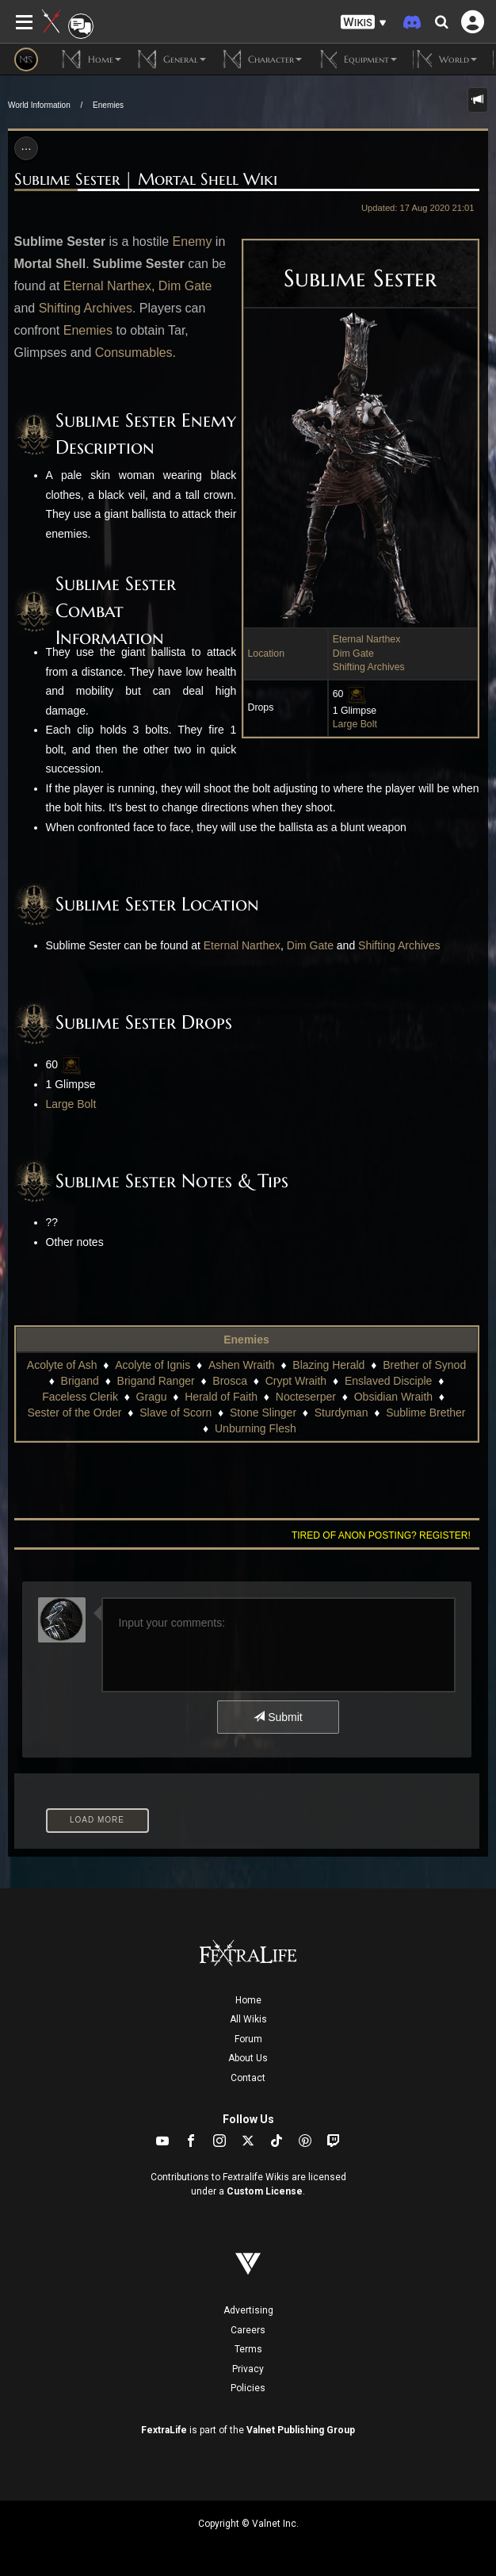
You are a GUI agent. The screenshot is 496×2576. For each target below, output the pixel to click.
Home (248, 2000)
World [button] (445, 59)
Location (266, 653)
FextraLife (164, 2430)
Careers (248, 2330)
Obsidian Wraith (393, 1396)
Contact (248, 2077)
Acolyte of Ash (62, 1365)
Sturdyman (341, 1412)
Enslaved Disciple (389, 1380)
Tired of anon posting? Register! (381, 1535)
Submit (278, 1717)
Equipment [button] (357, 59)
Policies (248, 2388)
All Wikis (248, 2019)
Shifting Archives (369, 667)
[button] (363, 22)
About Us (248, 2058)
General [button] (171, 59)
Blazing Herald (328, 1365)
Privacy (248, 2369)
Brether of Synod (424, 1365)
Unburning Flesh (255, 1428)
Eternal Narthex (367, 639)
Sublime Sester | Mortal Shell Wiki (145, 179)
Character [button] (262, 59)
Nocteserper (306, 1396)
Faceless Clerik (80, 1396)
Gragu (151, 1396)
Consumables (134, 352)
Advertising (248, 2310)
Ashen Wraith (241, 1365)
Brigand (80, 1380)
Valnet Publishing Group (300, 2430)
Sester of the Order (74, 1412)
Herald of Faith (221, 1396)
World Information (39, 105)
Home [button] (91, 59)
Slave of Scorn (175, 1412)
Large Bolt (355, 724)
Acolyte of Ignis (152, 1365)
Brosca (229, 1380)
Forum (248, 2039)
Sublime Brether (425, 1412)
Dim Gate (353, 653)
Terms (248, 2349)
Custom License (265, 2191)
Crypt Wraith (296, 1380)
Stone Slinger (263, 1412)
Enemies (108, 105)
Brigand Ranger (156, 1380)
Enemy (192, 241)
